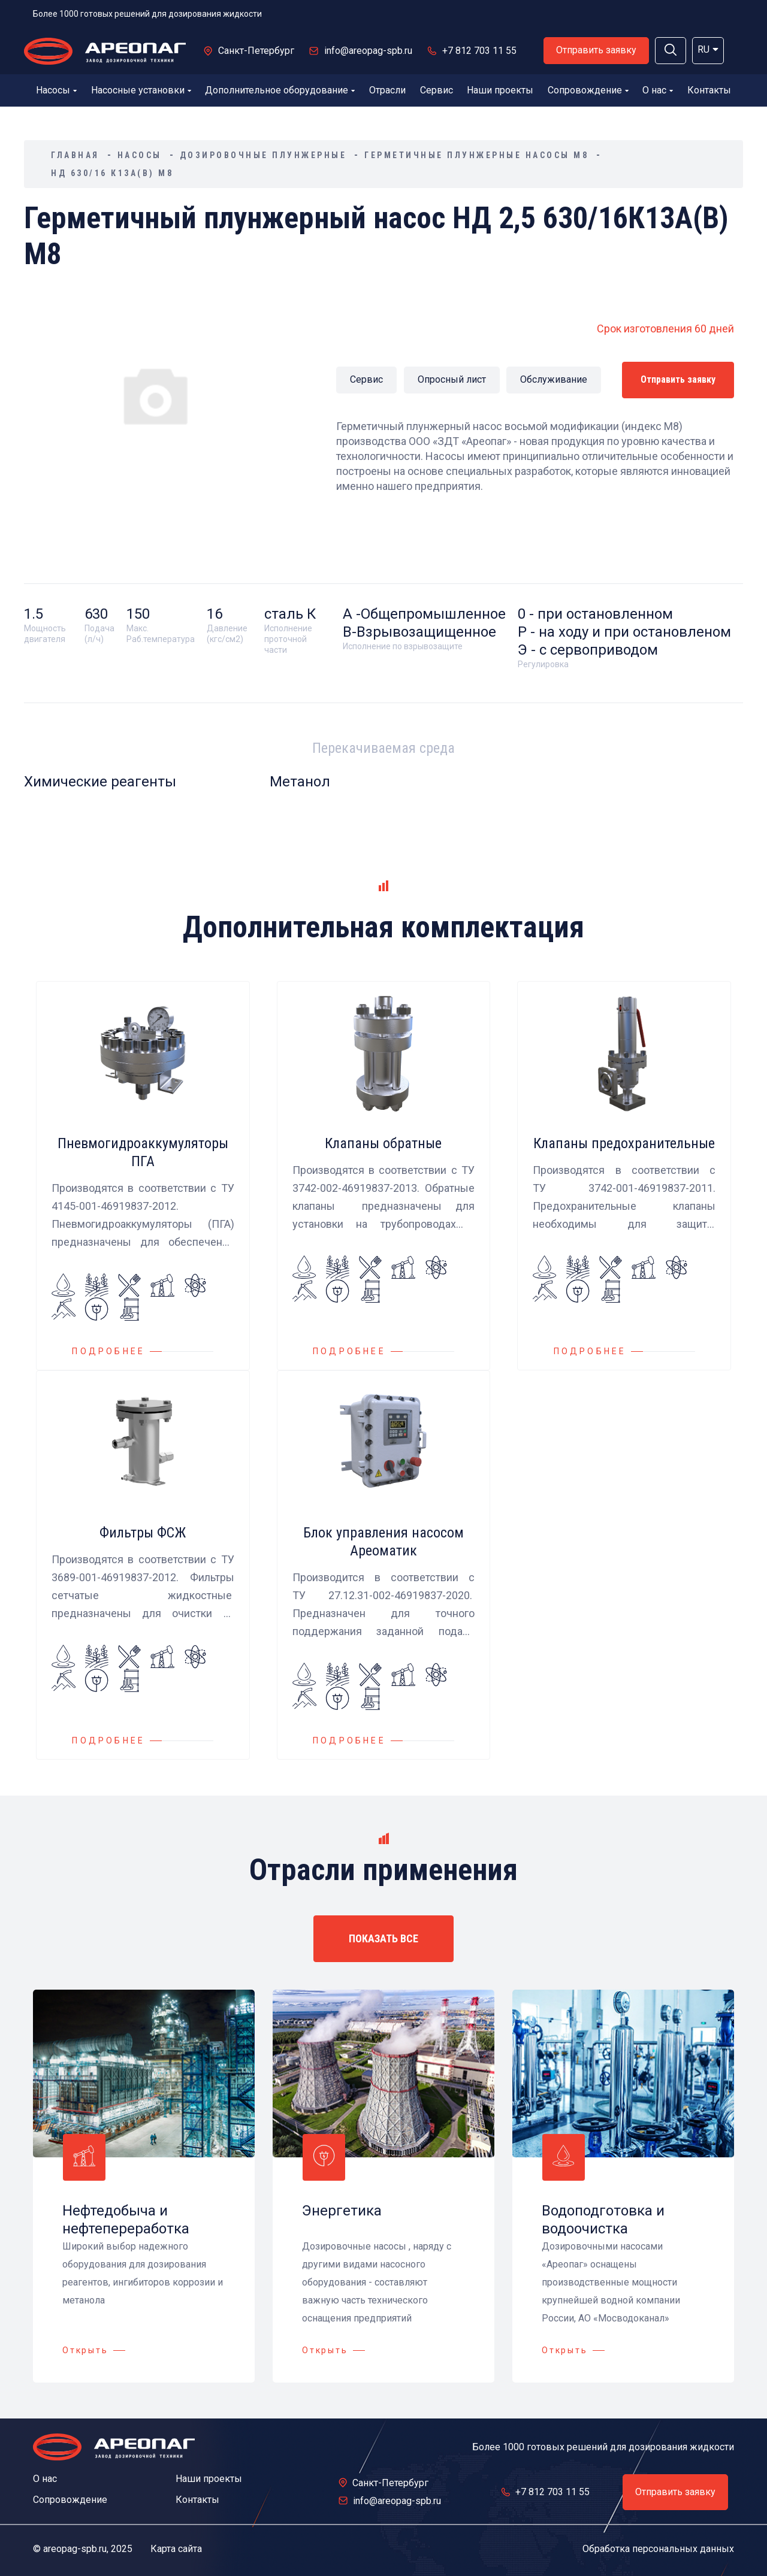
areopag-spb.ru (75, 2548)
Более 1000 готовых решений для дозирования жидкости (147, 14)
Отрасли (387, 90)
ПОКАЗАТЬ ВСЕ (383, 1938)
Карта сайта (176, 2548)
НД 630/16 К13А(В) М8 (112, 173)
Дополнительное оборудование (280, 90)
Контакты (709, 90)
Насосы (56, 90)
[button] (670, 50)
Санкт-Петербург (256, 50)
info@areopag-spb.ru (368, 50)
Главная (75, 155)
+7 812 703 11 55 (479, 50)
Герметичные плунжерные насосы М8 (476, 155)
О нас (657, 90)
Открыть (85, 2350)
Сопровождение (588, 90)
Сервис (436, 90)
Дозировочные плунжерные (263, 155)
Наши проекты (500, 90)
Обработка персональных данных (658, 2548)
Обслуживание (553, 379)
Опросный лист (452, 379)
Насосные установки (141, 90)
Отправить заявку (596, 50)
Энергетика (342, 2210)
